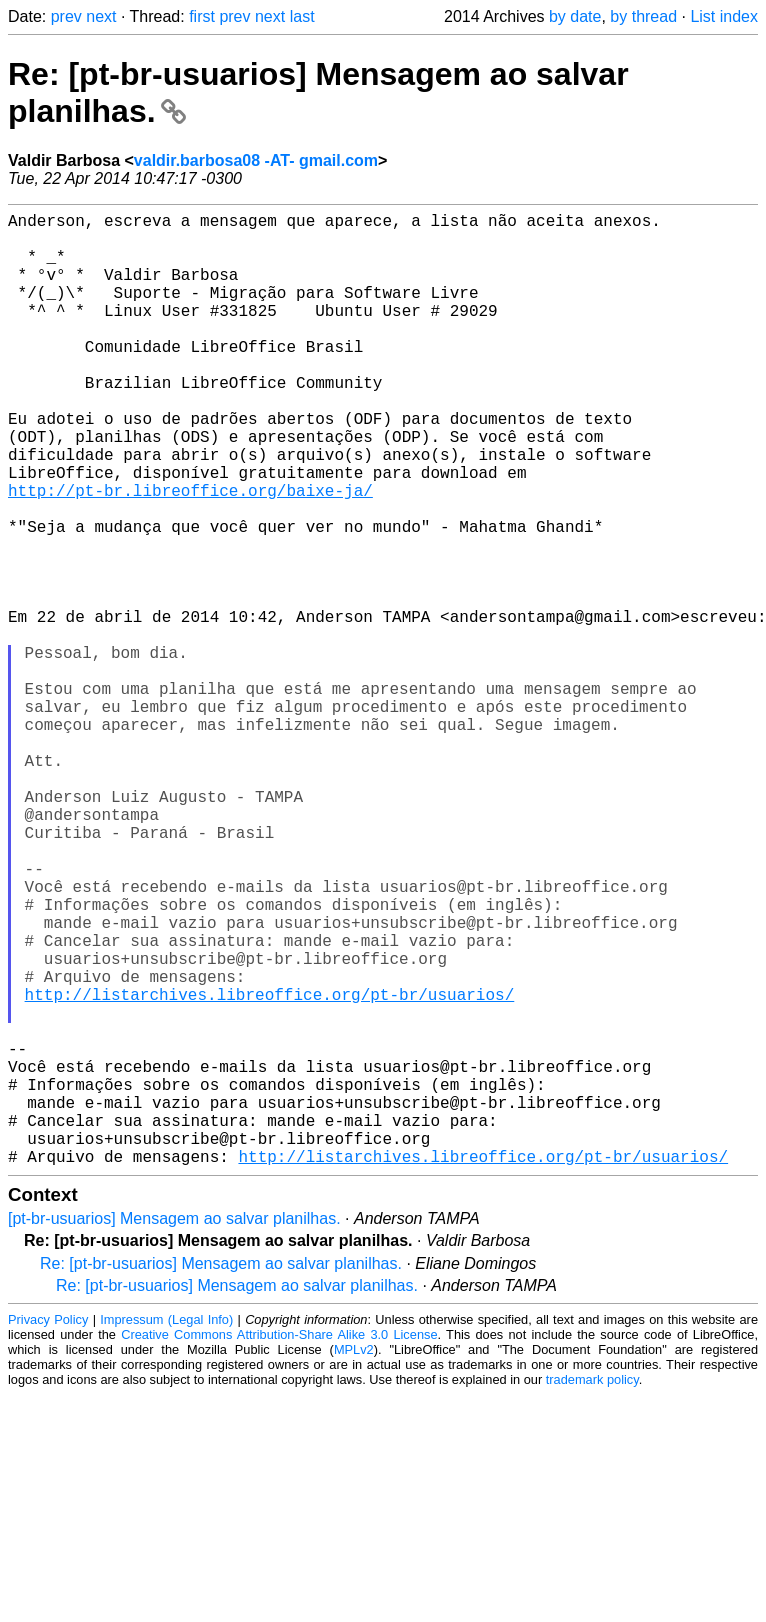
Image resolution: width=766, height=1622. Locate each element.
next (101, 16)
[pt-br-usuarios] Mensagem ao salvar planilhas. (174, 1430)
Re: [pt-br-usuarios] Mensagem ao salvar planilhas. (221, 1475)
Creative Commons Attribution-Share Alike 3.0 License (279, 1546)
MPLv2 (354, 1561)
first (202, 16)
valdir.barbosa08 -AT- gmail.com (256, 160)
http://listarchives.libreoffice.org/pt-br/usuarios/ (270, 1170)
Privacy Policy (48, 1531)
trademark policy (592, 1591)
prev (66, 16)
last (302, 16)
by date (575, 16)
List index (724, 16)
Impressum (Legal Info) (166, 1531)
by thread (643, 16)
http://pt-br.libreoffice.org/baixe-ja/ (190, 554)
